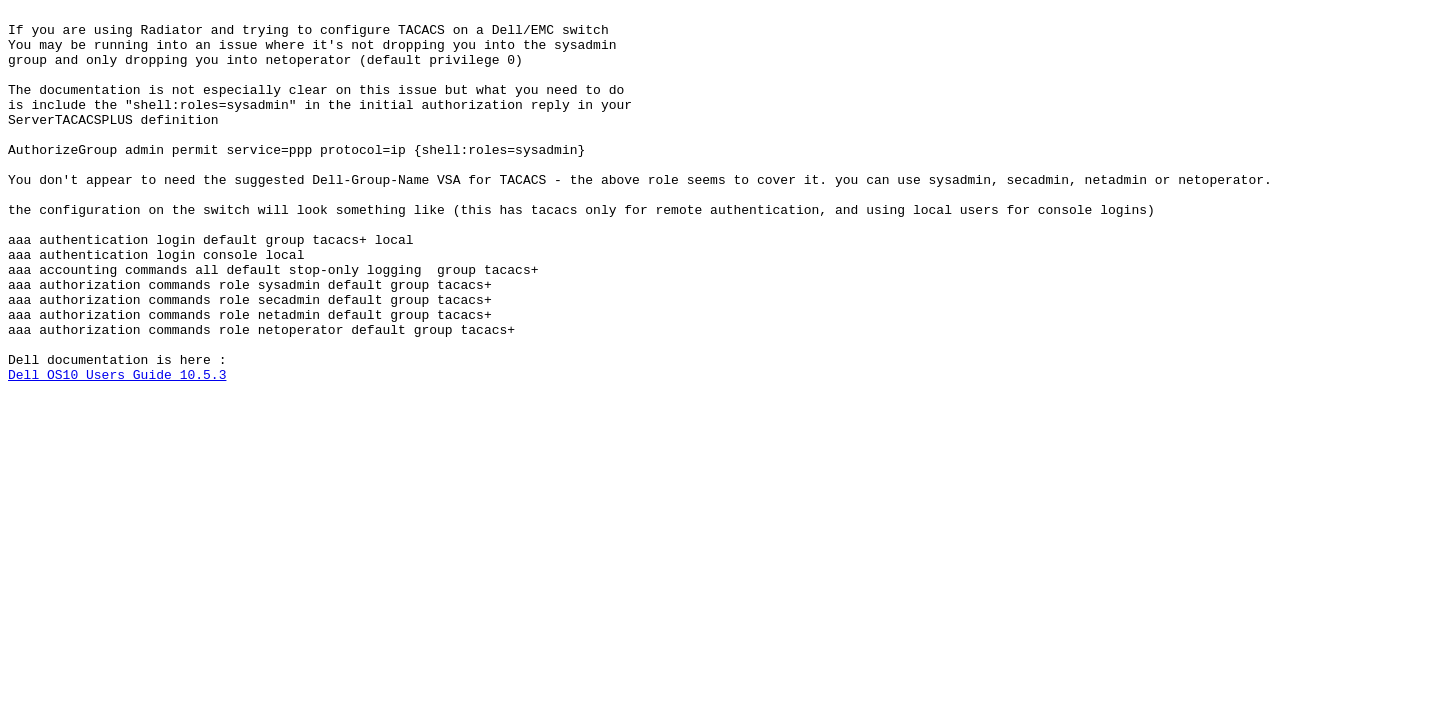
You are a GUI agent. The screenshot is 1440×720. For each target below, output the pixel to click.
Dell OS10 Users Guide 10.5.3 (117, 449)
